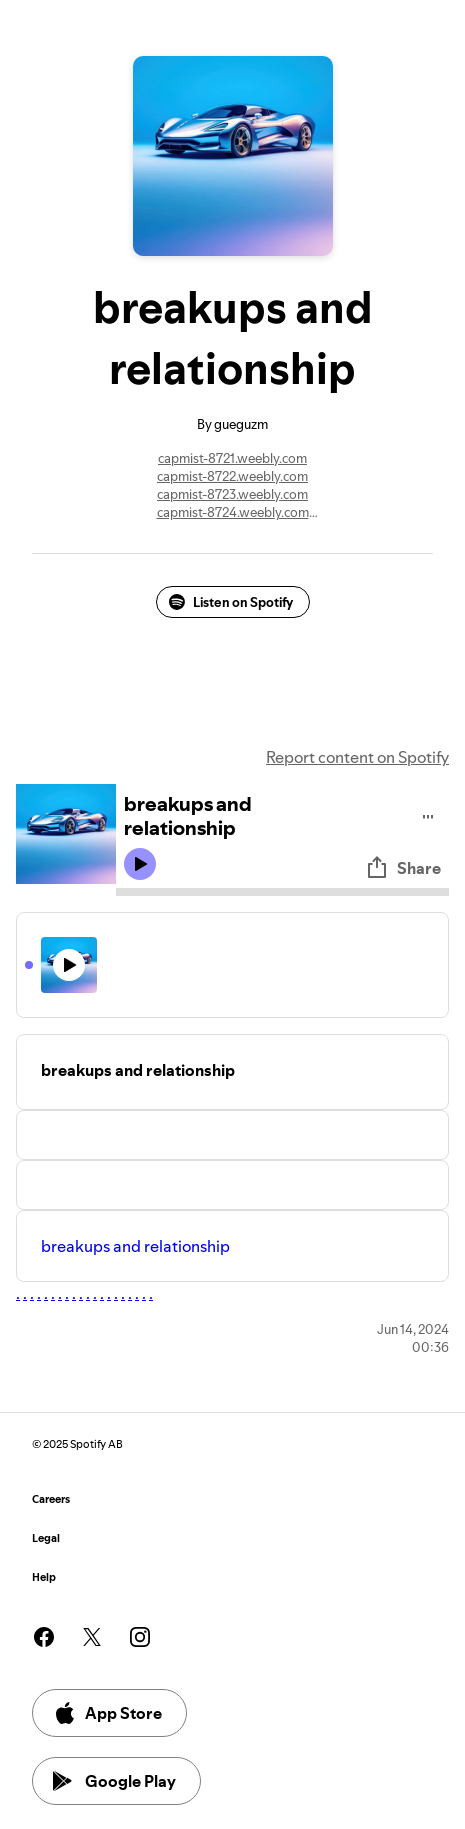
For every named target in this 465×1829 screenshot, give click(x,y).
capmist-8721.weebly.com (232, 458)
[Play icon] (140, 864)
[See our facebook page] (44, 1637)
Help (44, 1577)
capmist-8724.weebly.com (233, 512)
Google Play (114, 1781)
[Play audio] (428, 813)
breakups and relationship (135, 1246)
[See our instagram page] (140, 1637)
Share (403, 868)
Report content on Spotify (357, 757)
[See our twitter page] (92, 1637)
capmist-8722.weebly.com (232, 476)
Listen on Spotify (231, 602)
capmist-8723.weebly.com (232, 494)
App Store (107, 1713)
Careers (51, 1499)
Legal (46, 1538)
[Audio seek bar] (282, 892)
